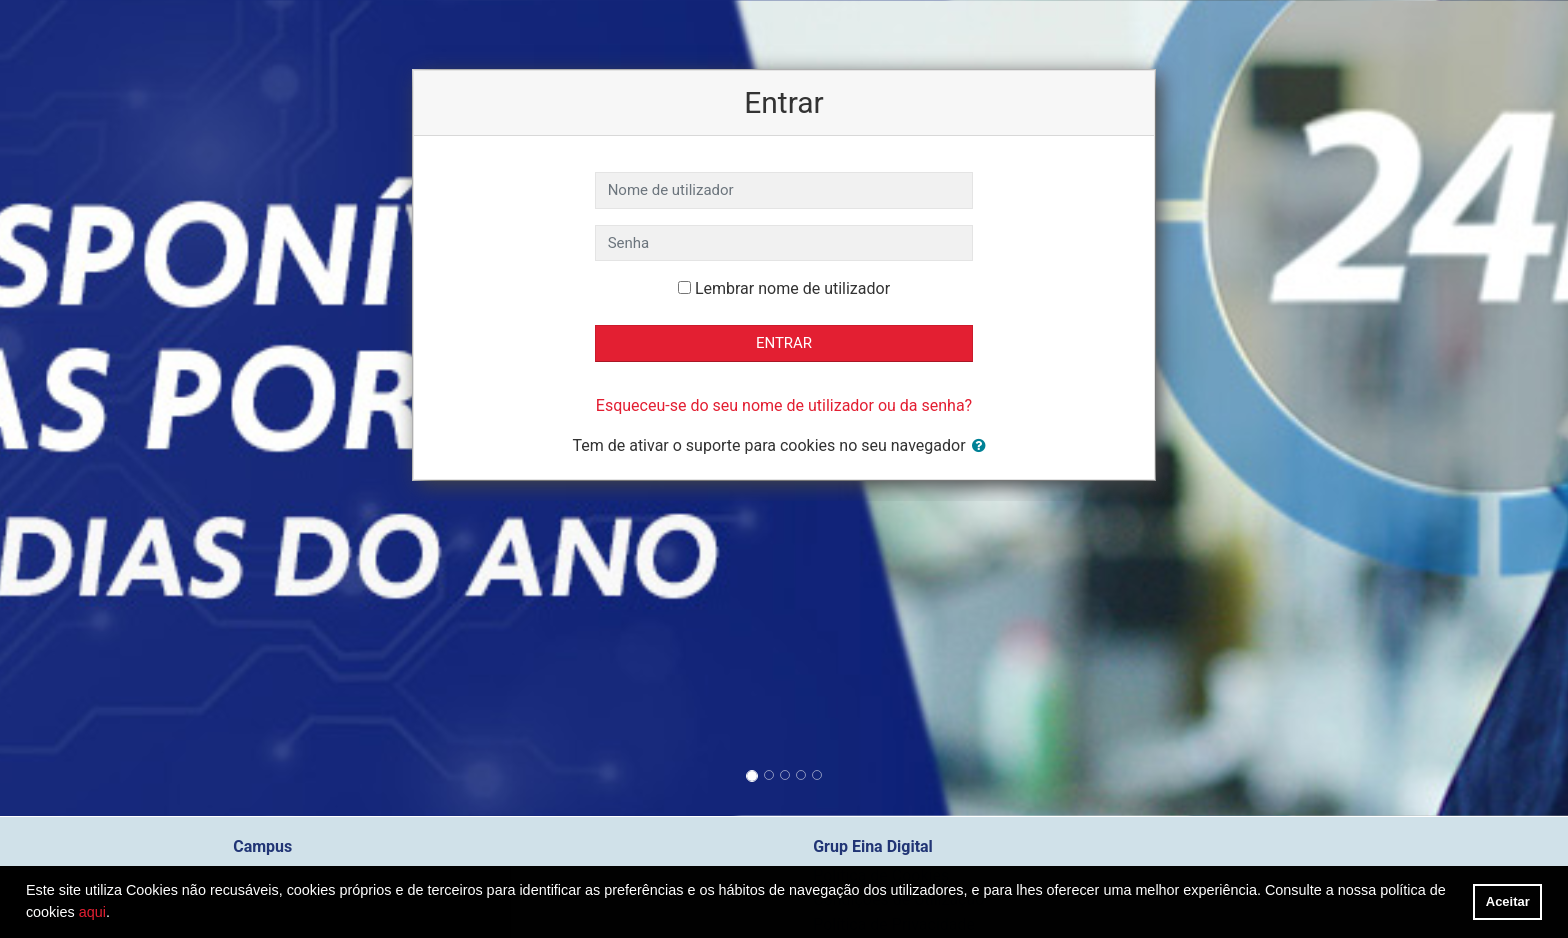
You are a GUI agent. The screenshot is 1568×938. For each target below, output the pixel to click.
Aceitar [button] (1508, 901)
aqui (92, 912)
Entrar (784, 343)
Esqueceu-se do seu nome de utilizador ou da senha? (784, 405)
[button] (983, 446)
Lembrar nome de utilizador (792, 288)
